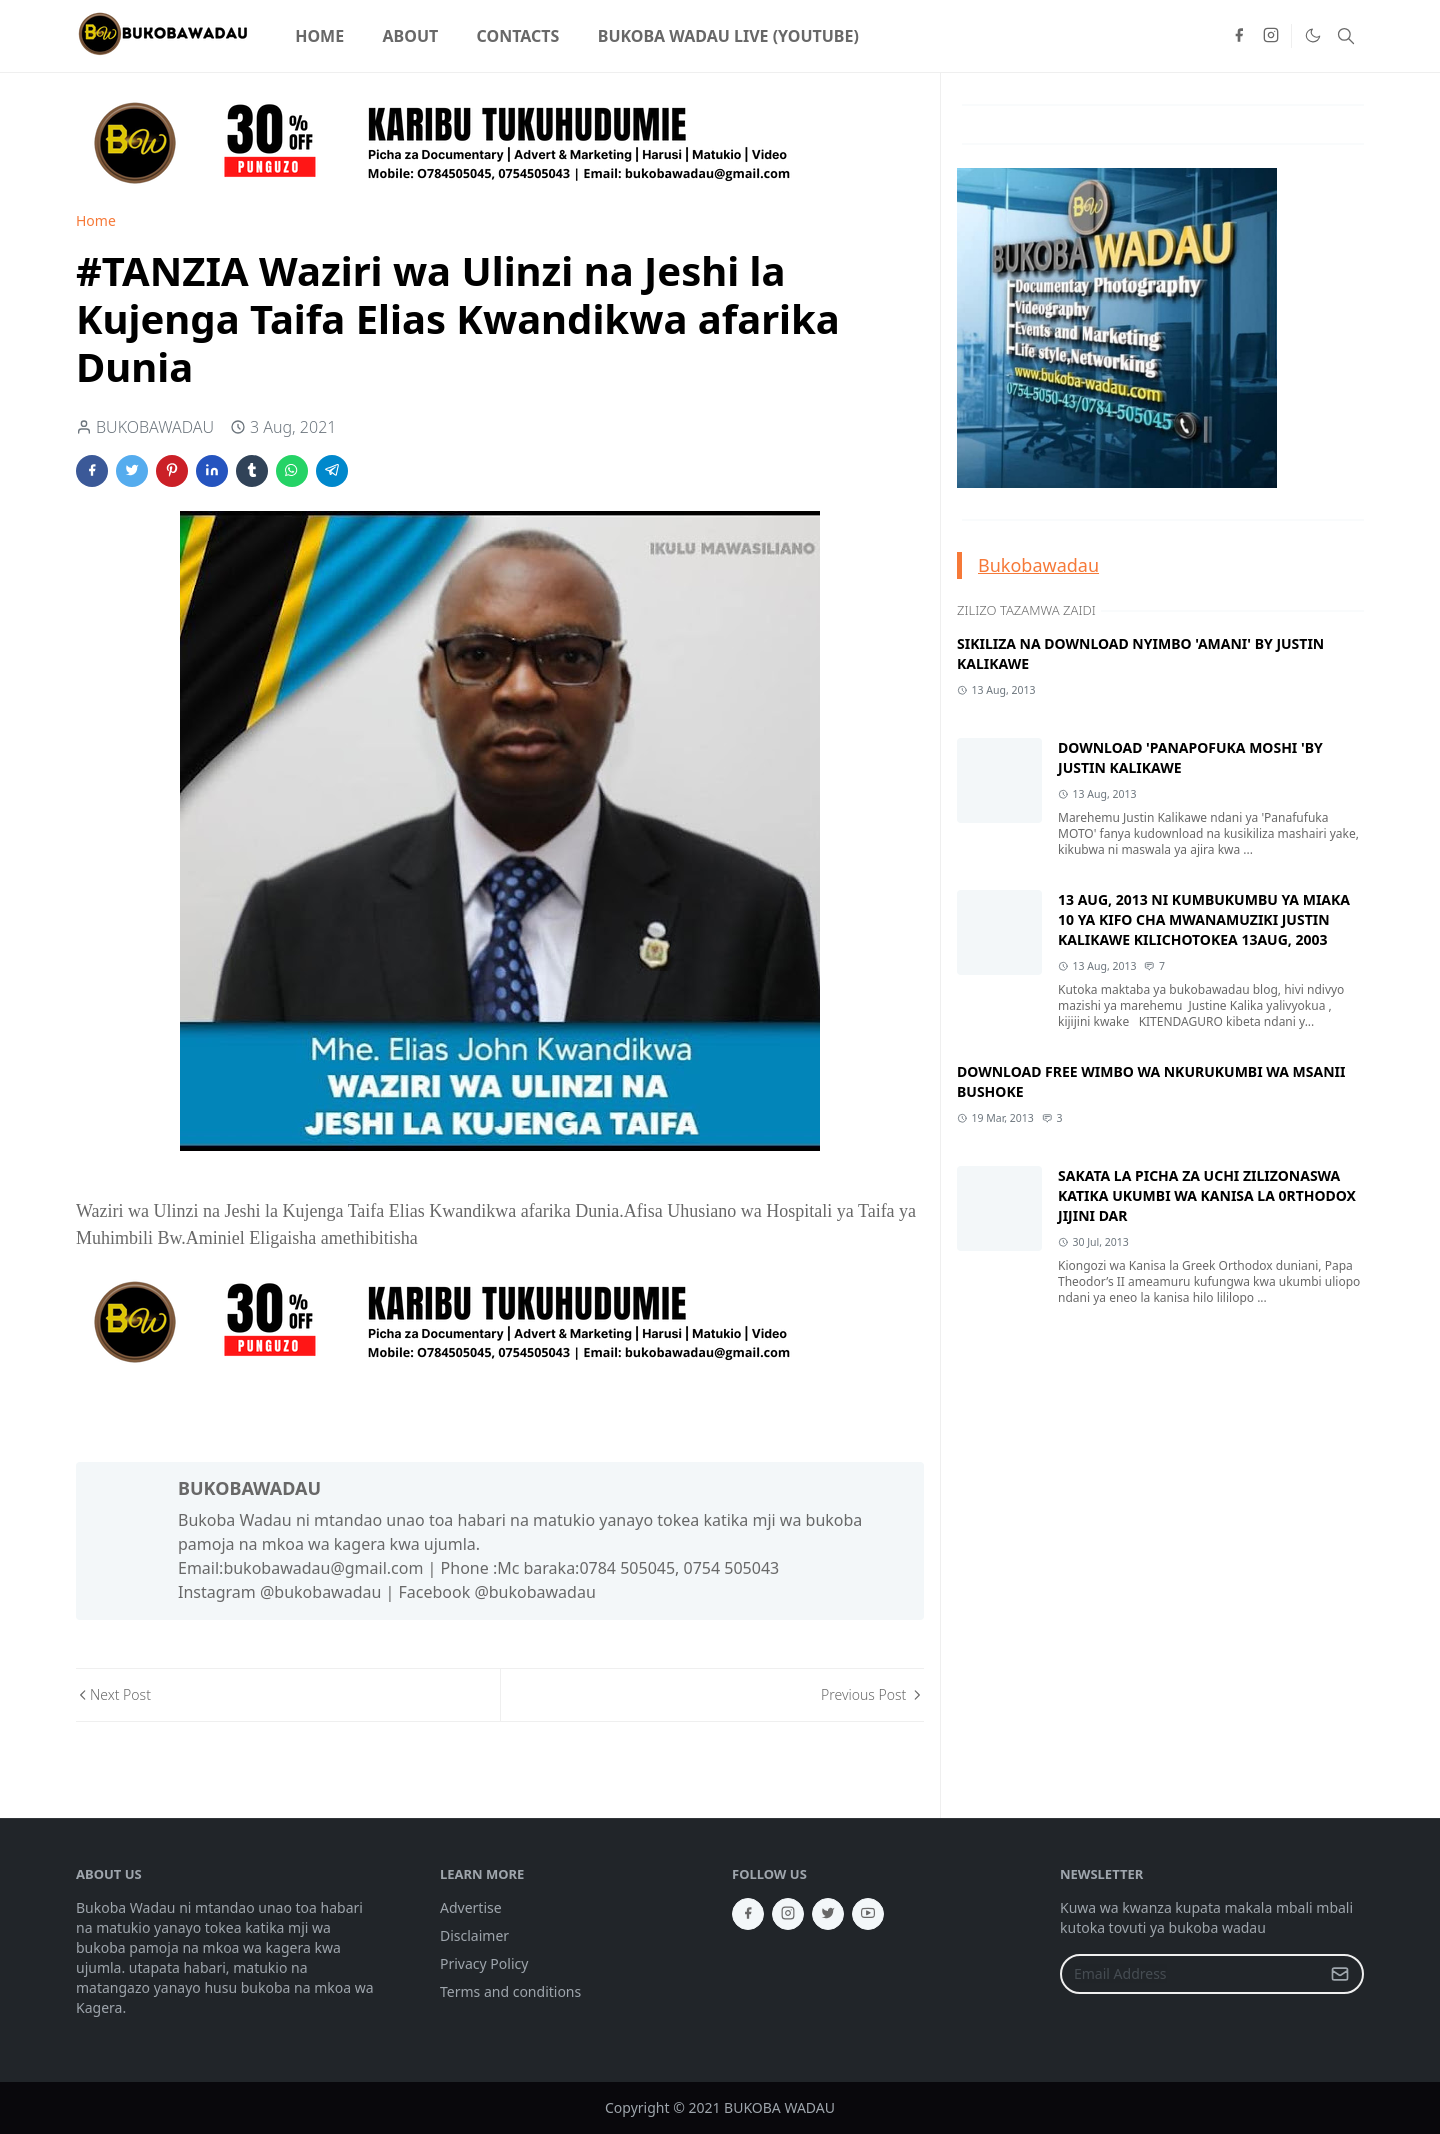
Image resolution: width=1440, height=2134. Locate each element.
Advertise (471, 1907)
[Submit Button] (1340, 1974)
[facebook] (1239, 36)
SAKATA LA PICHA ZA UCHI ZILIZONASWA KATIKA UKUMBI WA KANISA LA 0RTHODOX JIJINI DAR (1207, 1195)
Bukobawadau (1038, 565)
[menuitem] (319, 36)
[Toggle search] (1346, 36)
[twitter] (828, 1914)
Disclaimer (474, 1935)
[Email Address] (1190, 1974)
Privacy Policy (484, 1963)
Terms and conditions (510, 1991)
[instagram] (1271, 36)
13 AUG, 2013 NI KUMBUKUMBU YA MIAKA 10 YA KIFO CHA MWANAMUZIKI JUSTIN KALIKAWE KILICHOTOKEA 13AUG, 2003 (1204, 919)
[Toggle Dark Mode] (1312, 36)
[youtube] (868, 1914)
